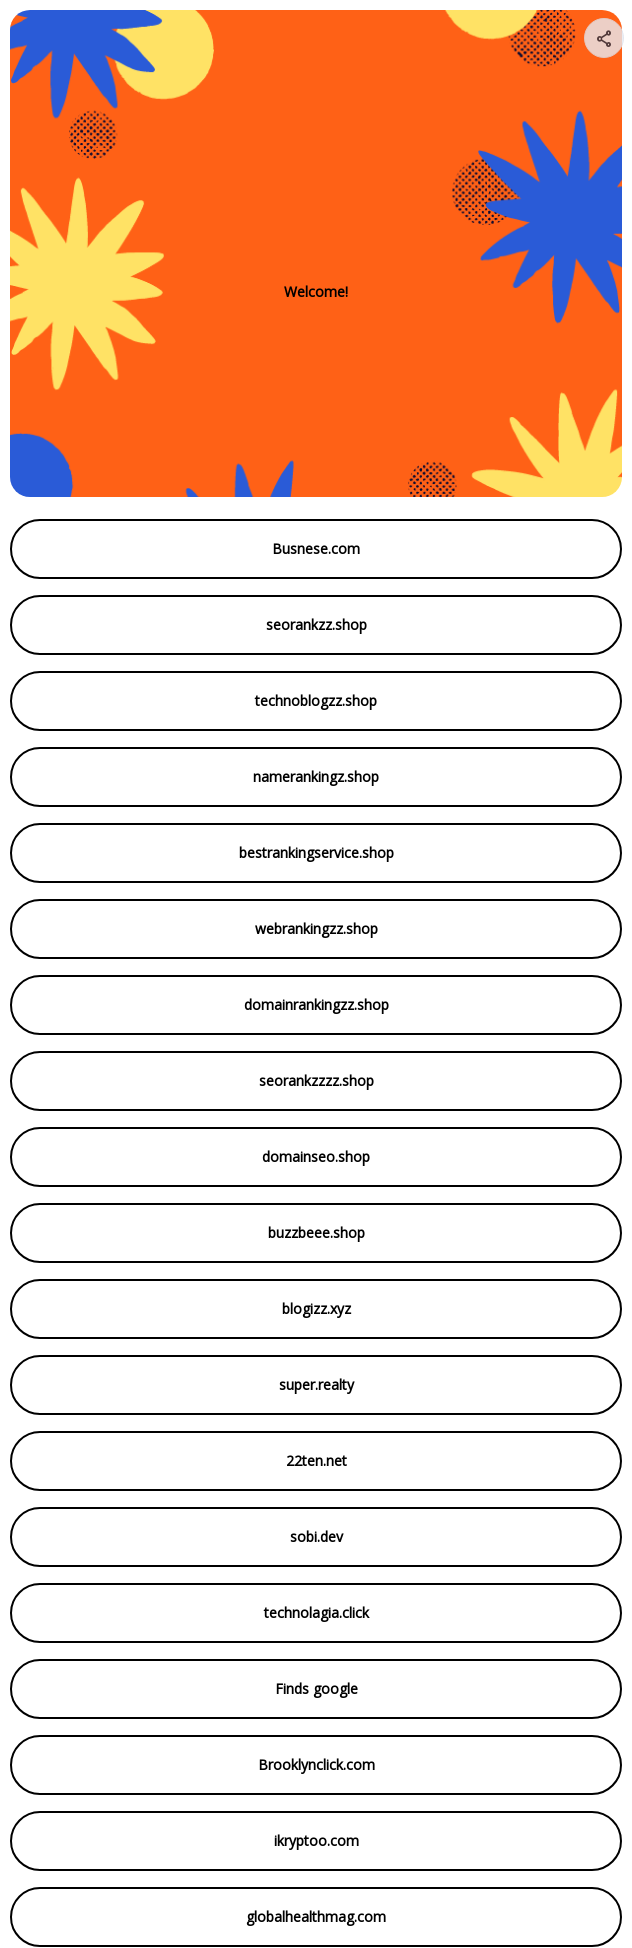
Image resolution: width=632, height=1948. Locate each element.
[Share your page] (604, 38)
